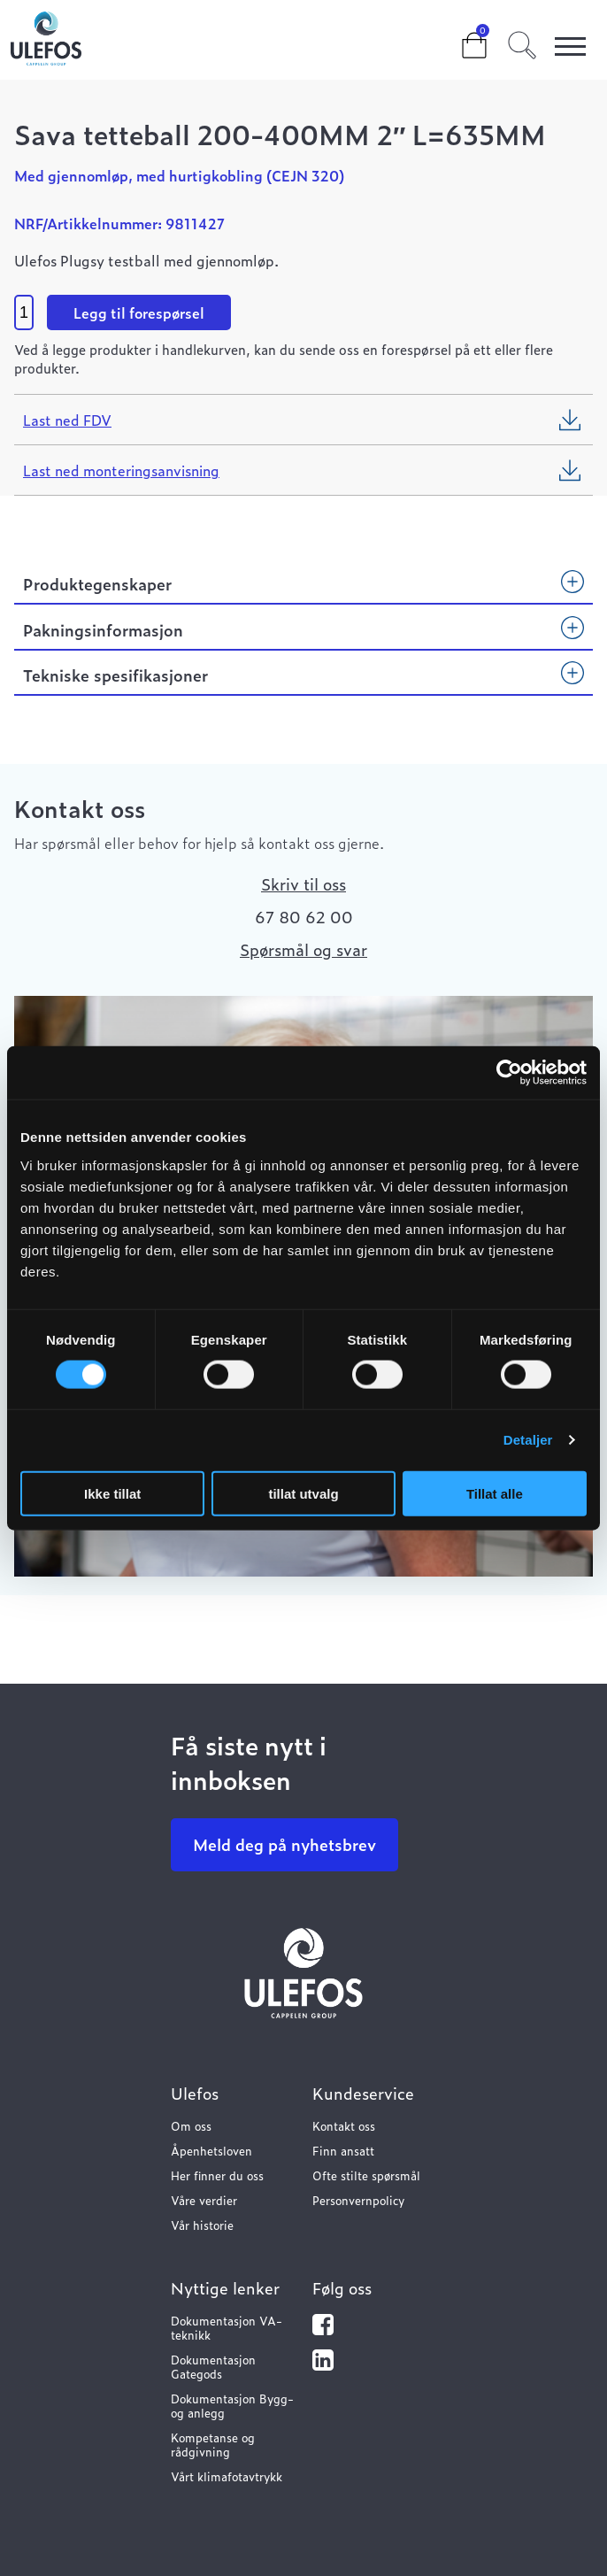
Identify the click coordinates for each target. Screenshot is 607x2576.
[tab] (303, 589)
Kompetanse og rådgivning (213, 2444)
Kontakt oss (343, 2125)
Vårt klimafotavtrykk (226, 2476)
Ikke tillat (112, 1492)
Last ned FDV (67, 419)
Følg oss (342, 2288)
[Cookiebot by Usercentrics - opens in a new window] (509, 1073)
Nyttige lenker (225, 2288)
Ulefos (195, 2093)
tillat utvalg (303, 1492)
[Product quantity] (24, 312)
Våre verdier (204, 2200)
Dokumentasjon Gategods (213, 2366)
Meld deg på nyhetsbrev (284, 1844)
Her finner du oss (217, 2175)
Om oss (191, 2125)
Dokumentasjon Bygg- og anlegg (232, 2405)
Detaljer (528, 1439)
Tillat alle (494, 1492)
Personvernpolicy (358, 2200)
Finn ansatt (343, 2150)
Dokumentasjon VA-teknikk (226, 2327)
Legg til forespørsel (138, 312)
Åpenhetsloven (211, 2150)
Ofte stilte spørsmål (366, 2175)
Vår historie (202, 2225)
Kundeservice (363, 2093)
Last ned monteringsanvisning (121, 470)
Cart (460, 37)
